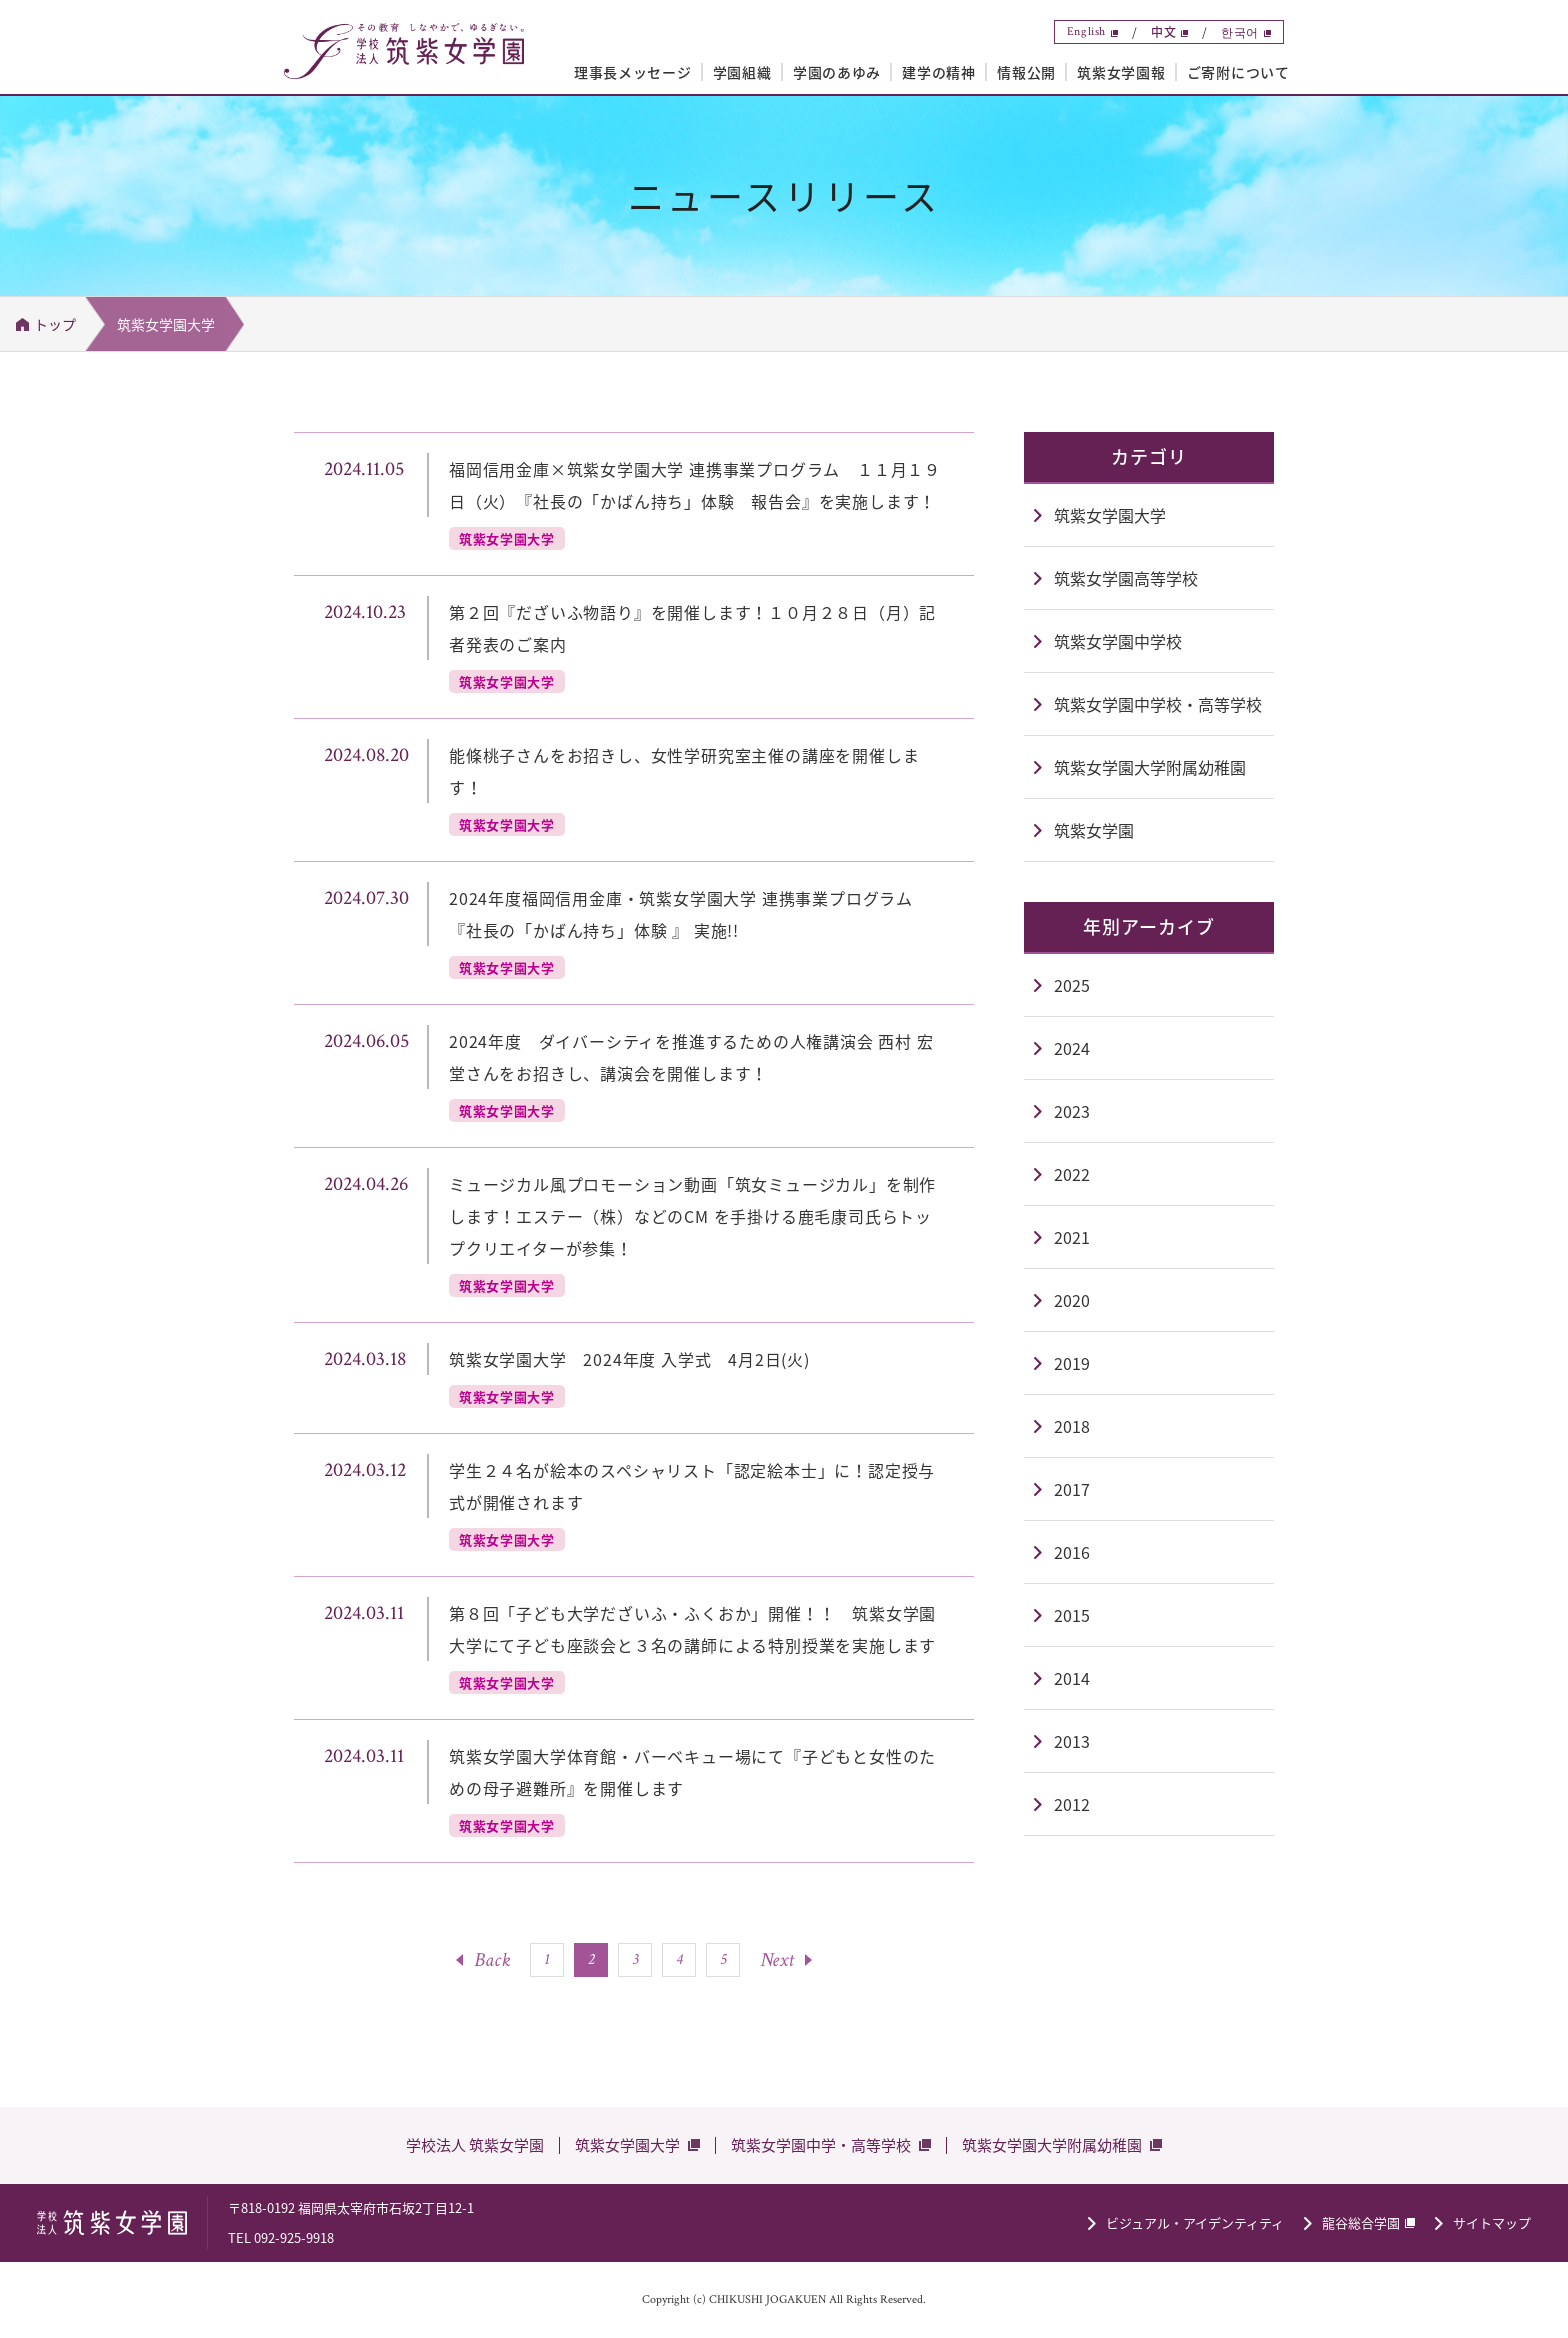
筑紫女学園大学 (627, 2145)
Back (492, 1960)
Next (777, 1960)
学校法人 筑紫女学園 (475, 2145)
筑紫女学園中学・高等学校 (821, 2145)
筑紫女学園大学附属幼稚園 (1052, 2145)
